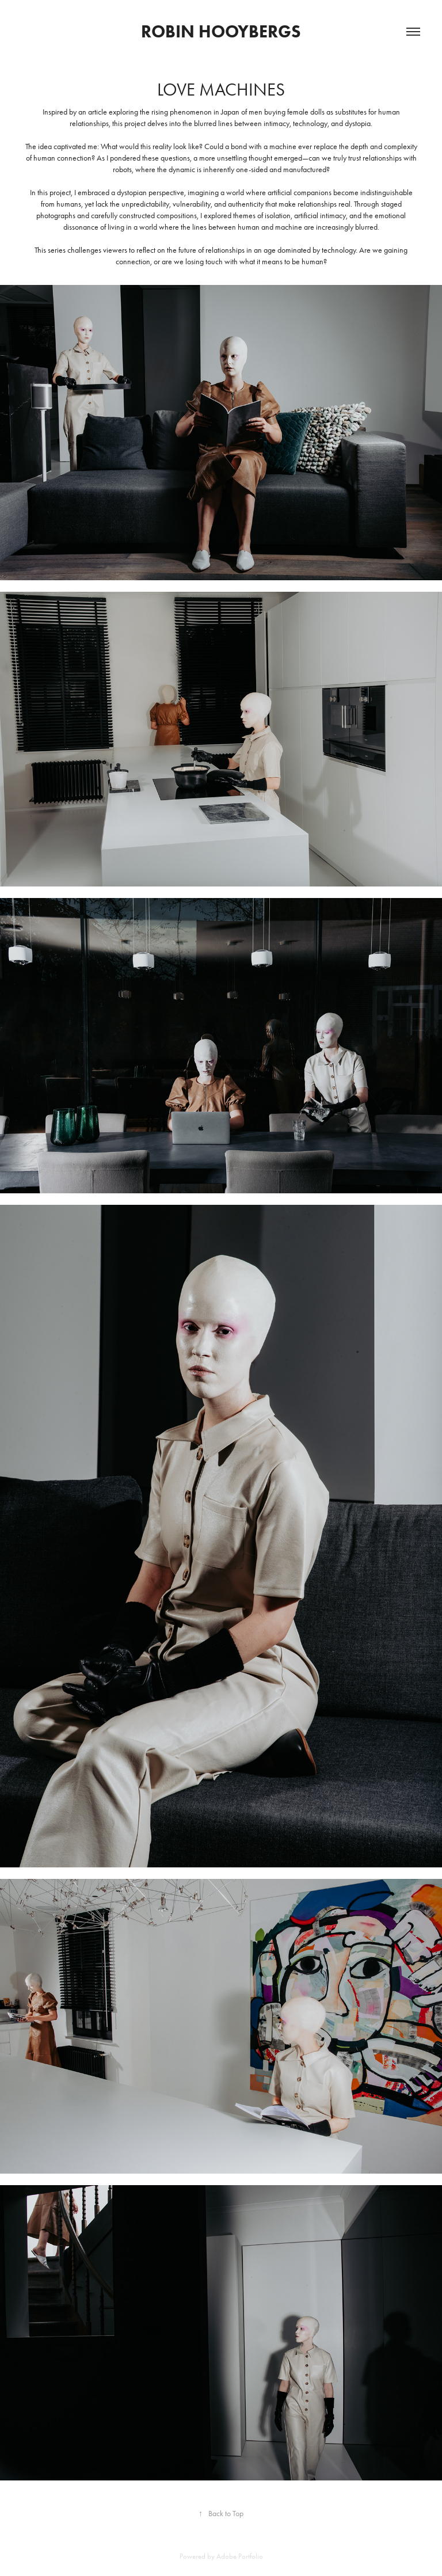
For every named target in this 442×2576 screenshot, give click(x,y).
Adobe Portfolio (239, 2556)
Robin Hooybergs (221, 31)
